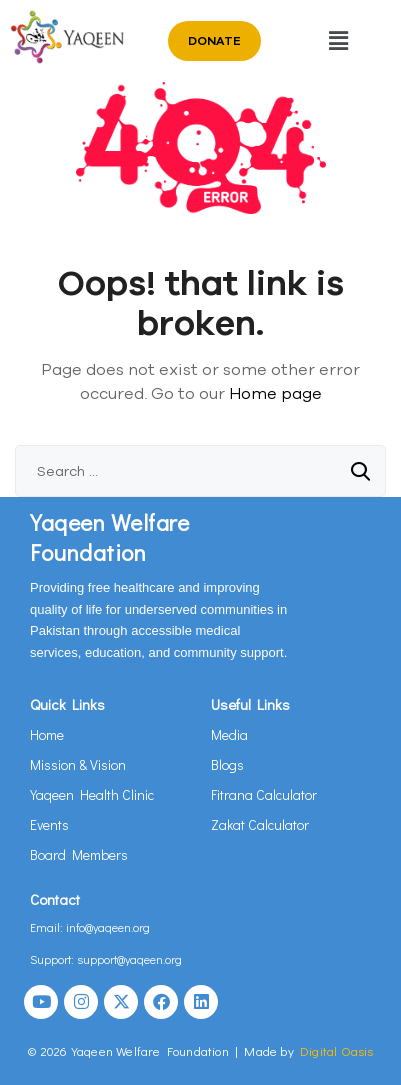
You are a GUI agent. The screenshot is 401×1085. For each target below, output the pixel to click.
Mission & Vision (78, 764)
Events (49, 824)
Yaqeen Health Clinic (92, 794)
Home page (275, 393)
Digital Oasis (337, 1050)
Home (47, 734)
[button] (339, 40)
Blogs (227, 764)
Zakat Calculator (260, 824)
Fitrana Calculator (264, 794)
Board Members (79, 854)
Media (229, 734)
